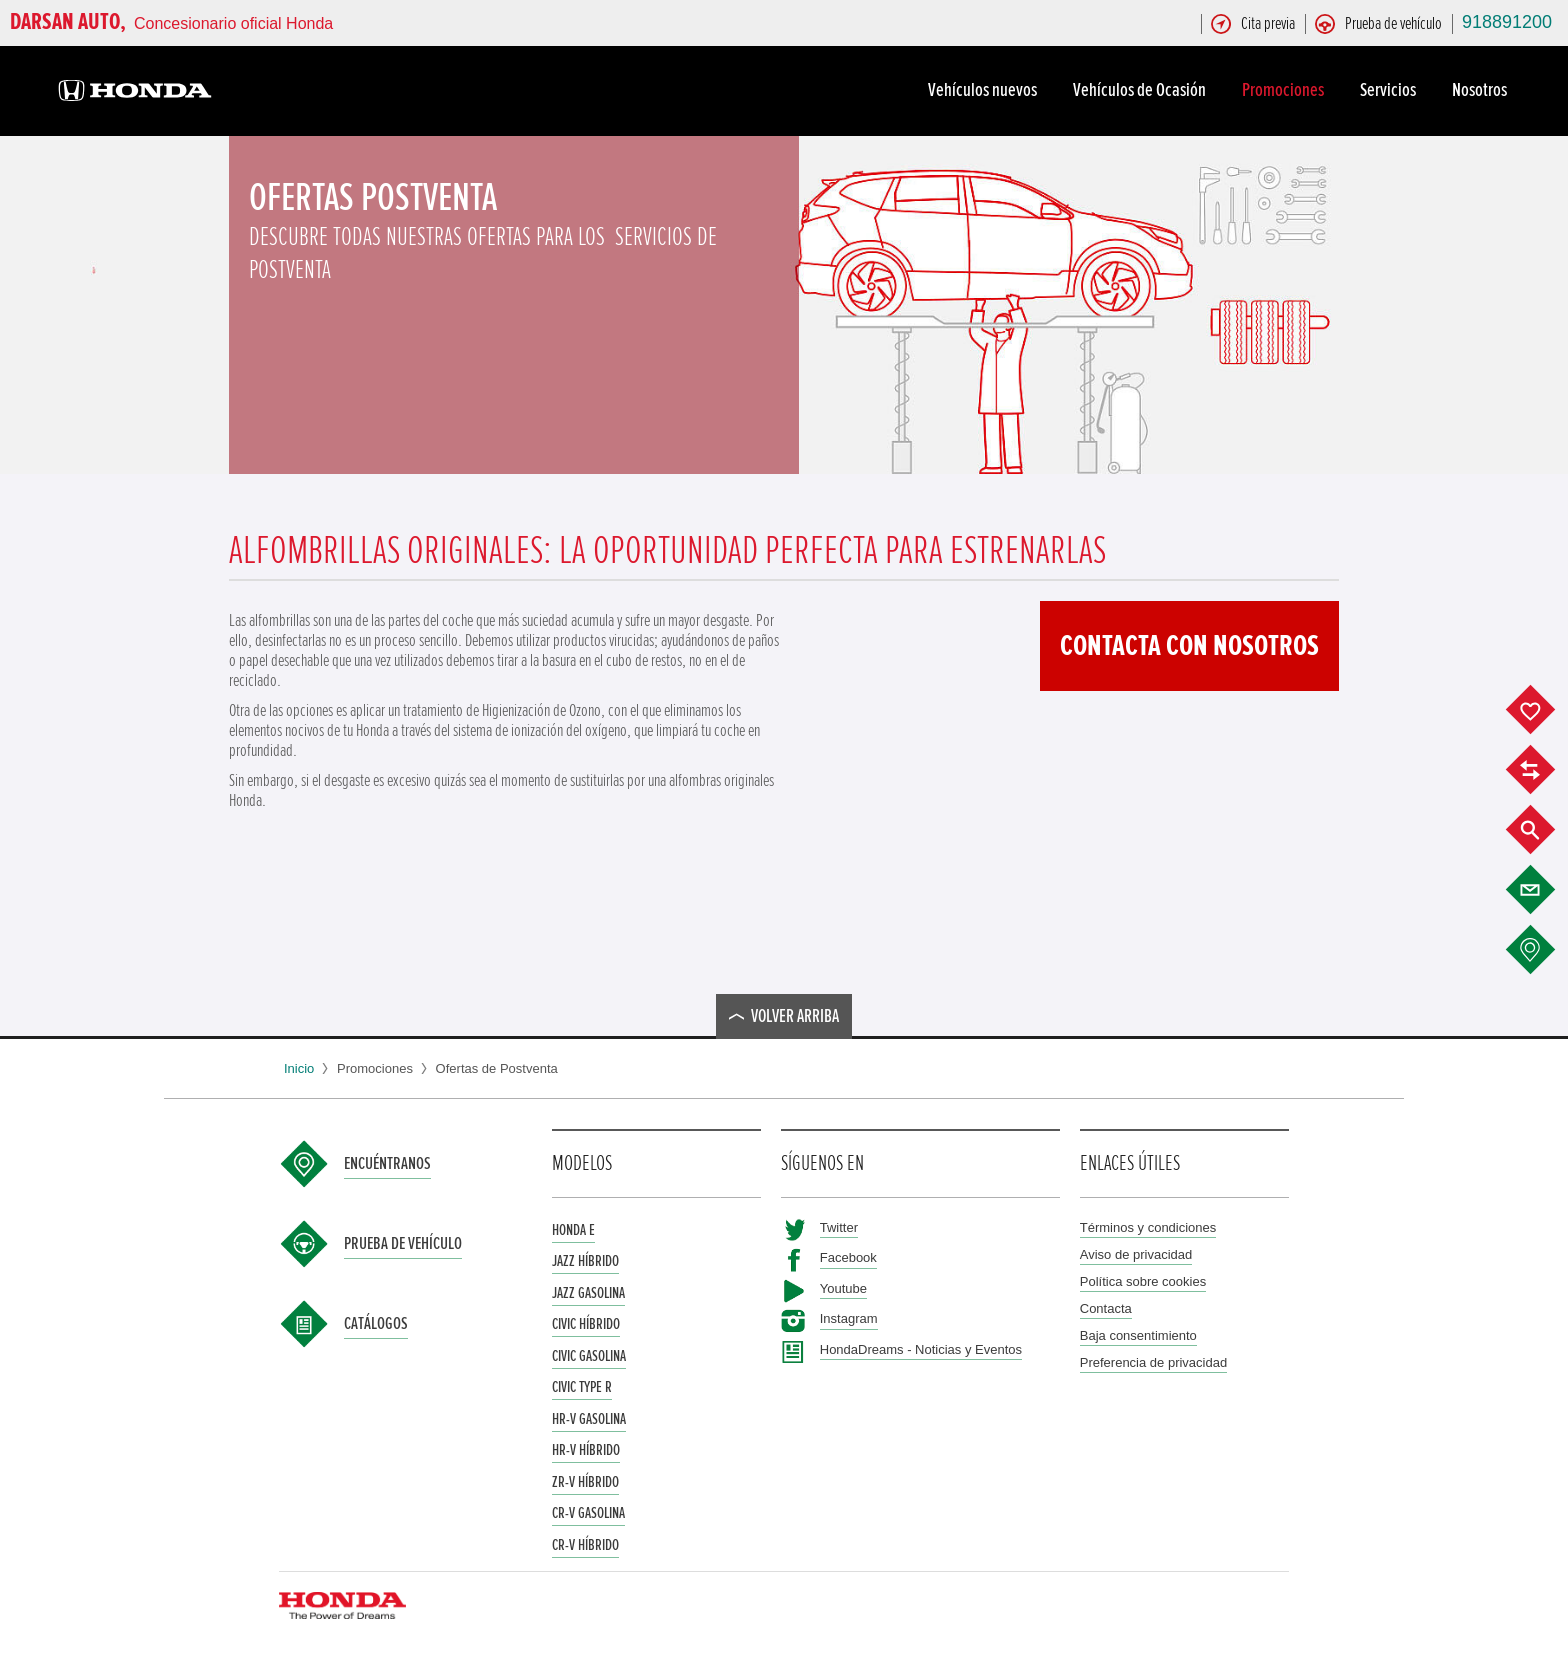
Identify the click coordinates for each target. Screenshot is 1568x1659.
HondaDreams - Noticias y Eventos (921, 1349)
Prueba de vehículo (403, 1244)
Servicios (1391, 90)
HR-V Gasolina (589, 1419)
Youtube (843, 1288)
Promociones (1286, 90)
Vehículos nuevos (985, 90)
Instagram (849, 1318)
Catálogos (376, 1324)
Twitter (839, 1227)
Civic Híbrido (586, 1324)
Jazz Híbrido (585, 1261)
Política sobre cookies (1143, 1281)
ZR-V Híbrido (585, 1482)
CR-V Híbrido (585, 1545)
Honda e (573, 1230)
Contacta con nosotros (1189, 646)
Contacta (1106, 1308)
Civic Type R (582, 1387)
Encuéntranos (387, 1164)
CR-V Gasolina (588, 1513)
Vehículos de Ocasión (1142, 90)
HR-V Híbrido (586, 1450)
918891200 (1507, 22)
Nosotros (1482, 90)
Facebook (848, 1257)
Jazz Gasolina (588, 1293)
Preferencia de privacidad (1153, 1362)
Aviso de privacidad (1136, 1254)
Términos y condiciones (1148, 1227)
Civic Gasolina (589, 1356)
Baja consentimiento (1138, 1335)
